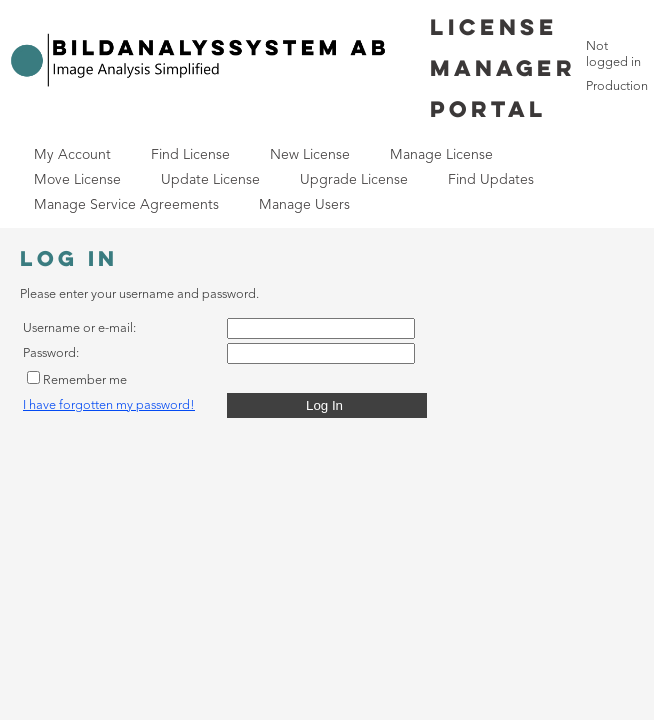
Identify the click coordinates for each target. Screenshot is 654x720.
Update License (210, 180)
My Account (72, 155)
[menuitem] (72, 155)
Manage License (441, 155)
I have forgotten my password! (109, 405)
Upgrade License (354, 180)
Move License (77, 180)
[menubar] (295, 180)
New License (310, 155)
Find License (190, 155)
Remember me (85, 380)
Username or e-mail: (79, 328)
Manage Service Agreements (126, 205)
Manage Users (304, 205)
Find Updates (491, 180)
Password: (51, 353)
